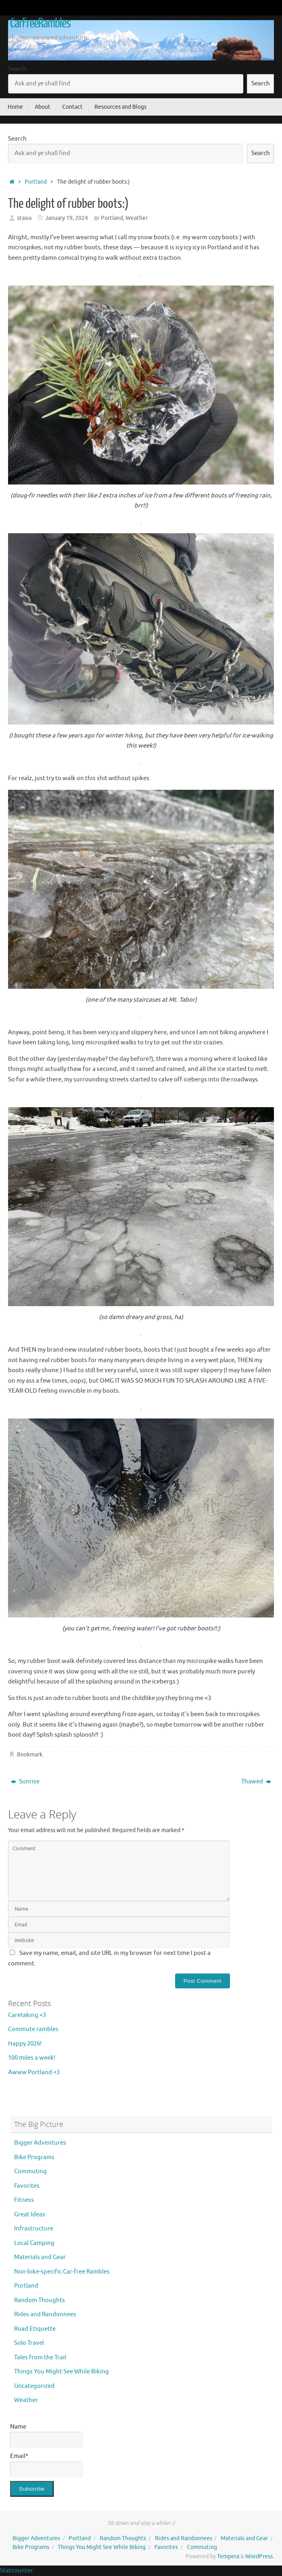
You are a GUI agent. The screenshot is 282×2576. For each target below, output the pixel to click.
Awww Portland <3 (34, 2072)
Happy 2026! (25, 2044)
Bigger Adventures (40, 2143)
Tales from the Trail (40, 2357)
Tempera (228, 2556)
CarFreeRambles (40, 23)
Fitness (24, 2200)
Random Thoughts (39, 2300)
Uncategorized (34, 2386)
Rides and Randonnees (45, 2314)
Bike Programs (34, 2157)
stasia (24, 218)
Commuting (30, 2171)
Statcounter (16, 2570)
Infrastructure (33, 2228)
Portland (36, 181)
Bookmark (29, 1754)
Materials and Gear (40, 2257)
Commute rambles (33, 2029)
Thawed (256, 1781)
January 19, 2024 (66, 218)
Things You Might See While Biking (61, 2371)
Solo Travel (29, 2343)
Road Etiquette (35, 2329)
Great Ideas (29, 2214)
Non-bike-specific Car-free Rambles (62, 2272)
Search (17, 69)
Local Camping (34, 2243)
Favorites (27, 2186)
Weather (136, 218)
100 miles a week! (31, 2058)
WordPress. (259, 2556)
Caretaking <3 (27, 2015)
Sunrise (25, 1781)
